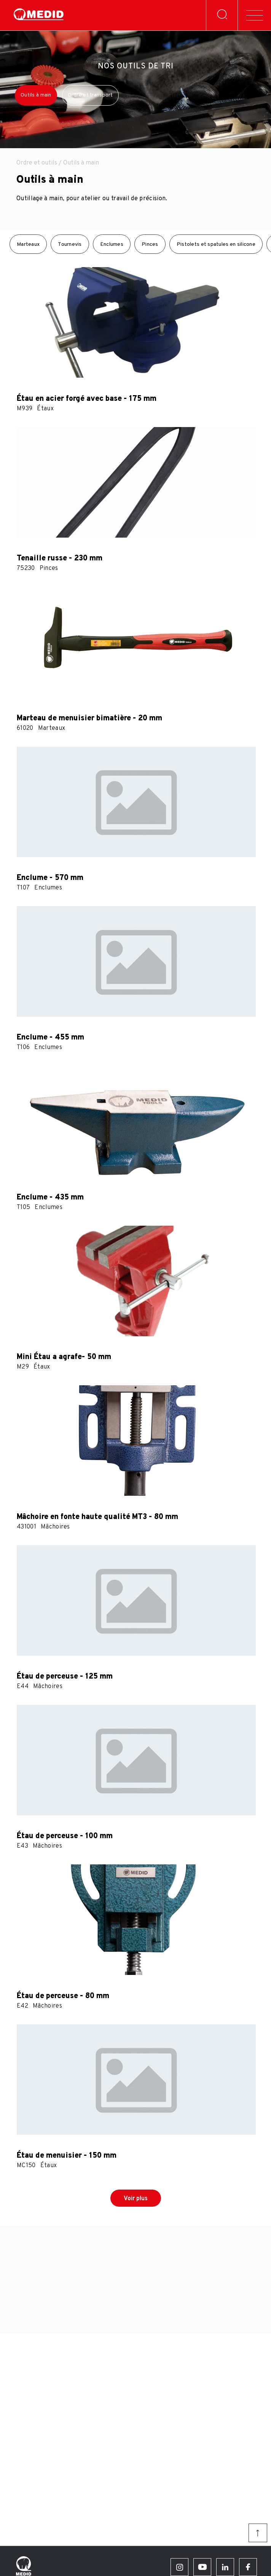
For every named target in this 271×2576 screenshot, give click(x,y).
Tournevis (70, 244)
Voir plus (136, 2199)
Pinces (150, 244)
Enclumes (111, 244)
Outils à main (36, 95)
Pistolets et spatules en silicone (216, 244)
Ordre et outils (36, 163)
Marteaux (28, 244)
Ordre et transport (90, 95)
